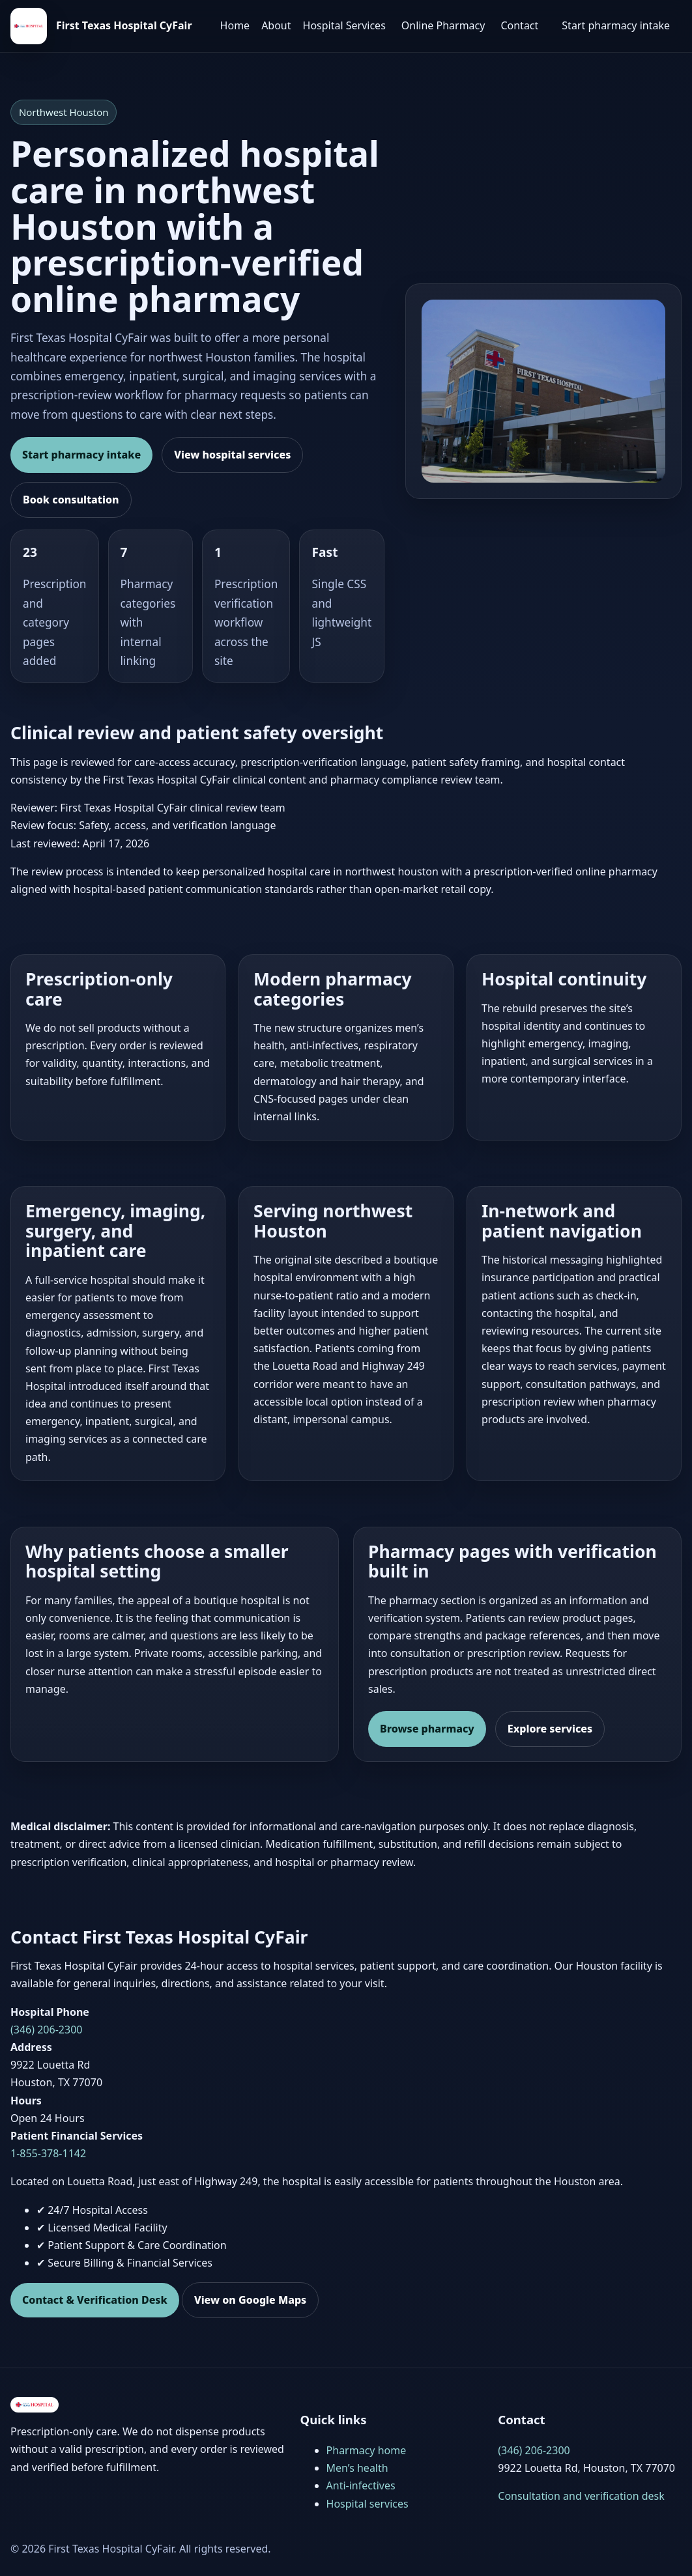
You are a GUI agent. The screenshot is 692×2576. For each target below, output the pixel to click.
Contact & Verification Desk (94, 2300)
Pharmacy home (366, 2450)
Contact (519, 25)
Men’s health (357, 2468)
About (276, 25)
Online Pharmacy (443, 25)
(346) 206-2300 (46, 2029)
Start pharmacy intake (616, 25)
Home (235, 25)
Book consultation (71, 499)
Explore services (550, 1728)
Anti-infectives (361, 2485)
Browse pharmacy (427, 1728)
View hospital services (232, 454)
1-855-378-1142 (48, 2153)
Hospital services (367, 2504)
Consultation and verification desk (581, 2496)
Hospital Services (344, 25)
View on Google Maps (250, 2300)
